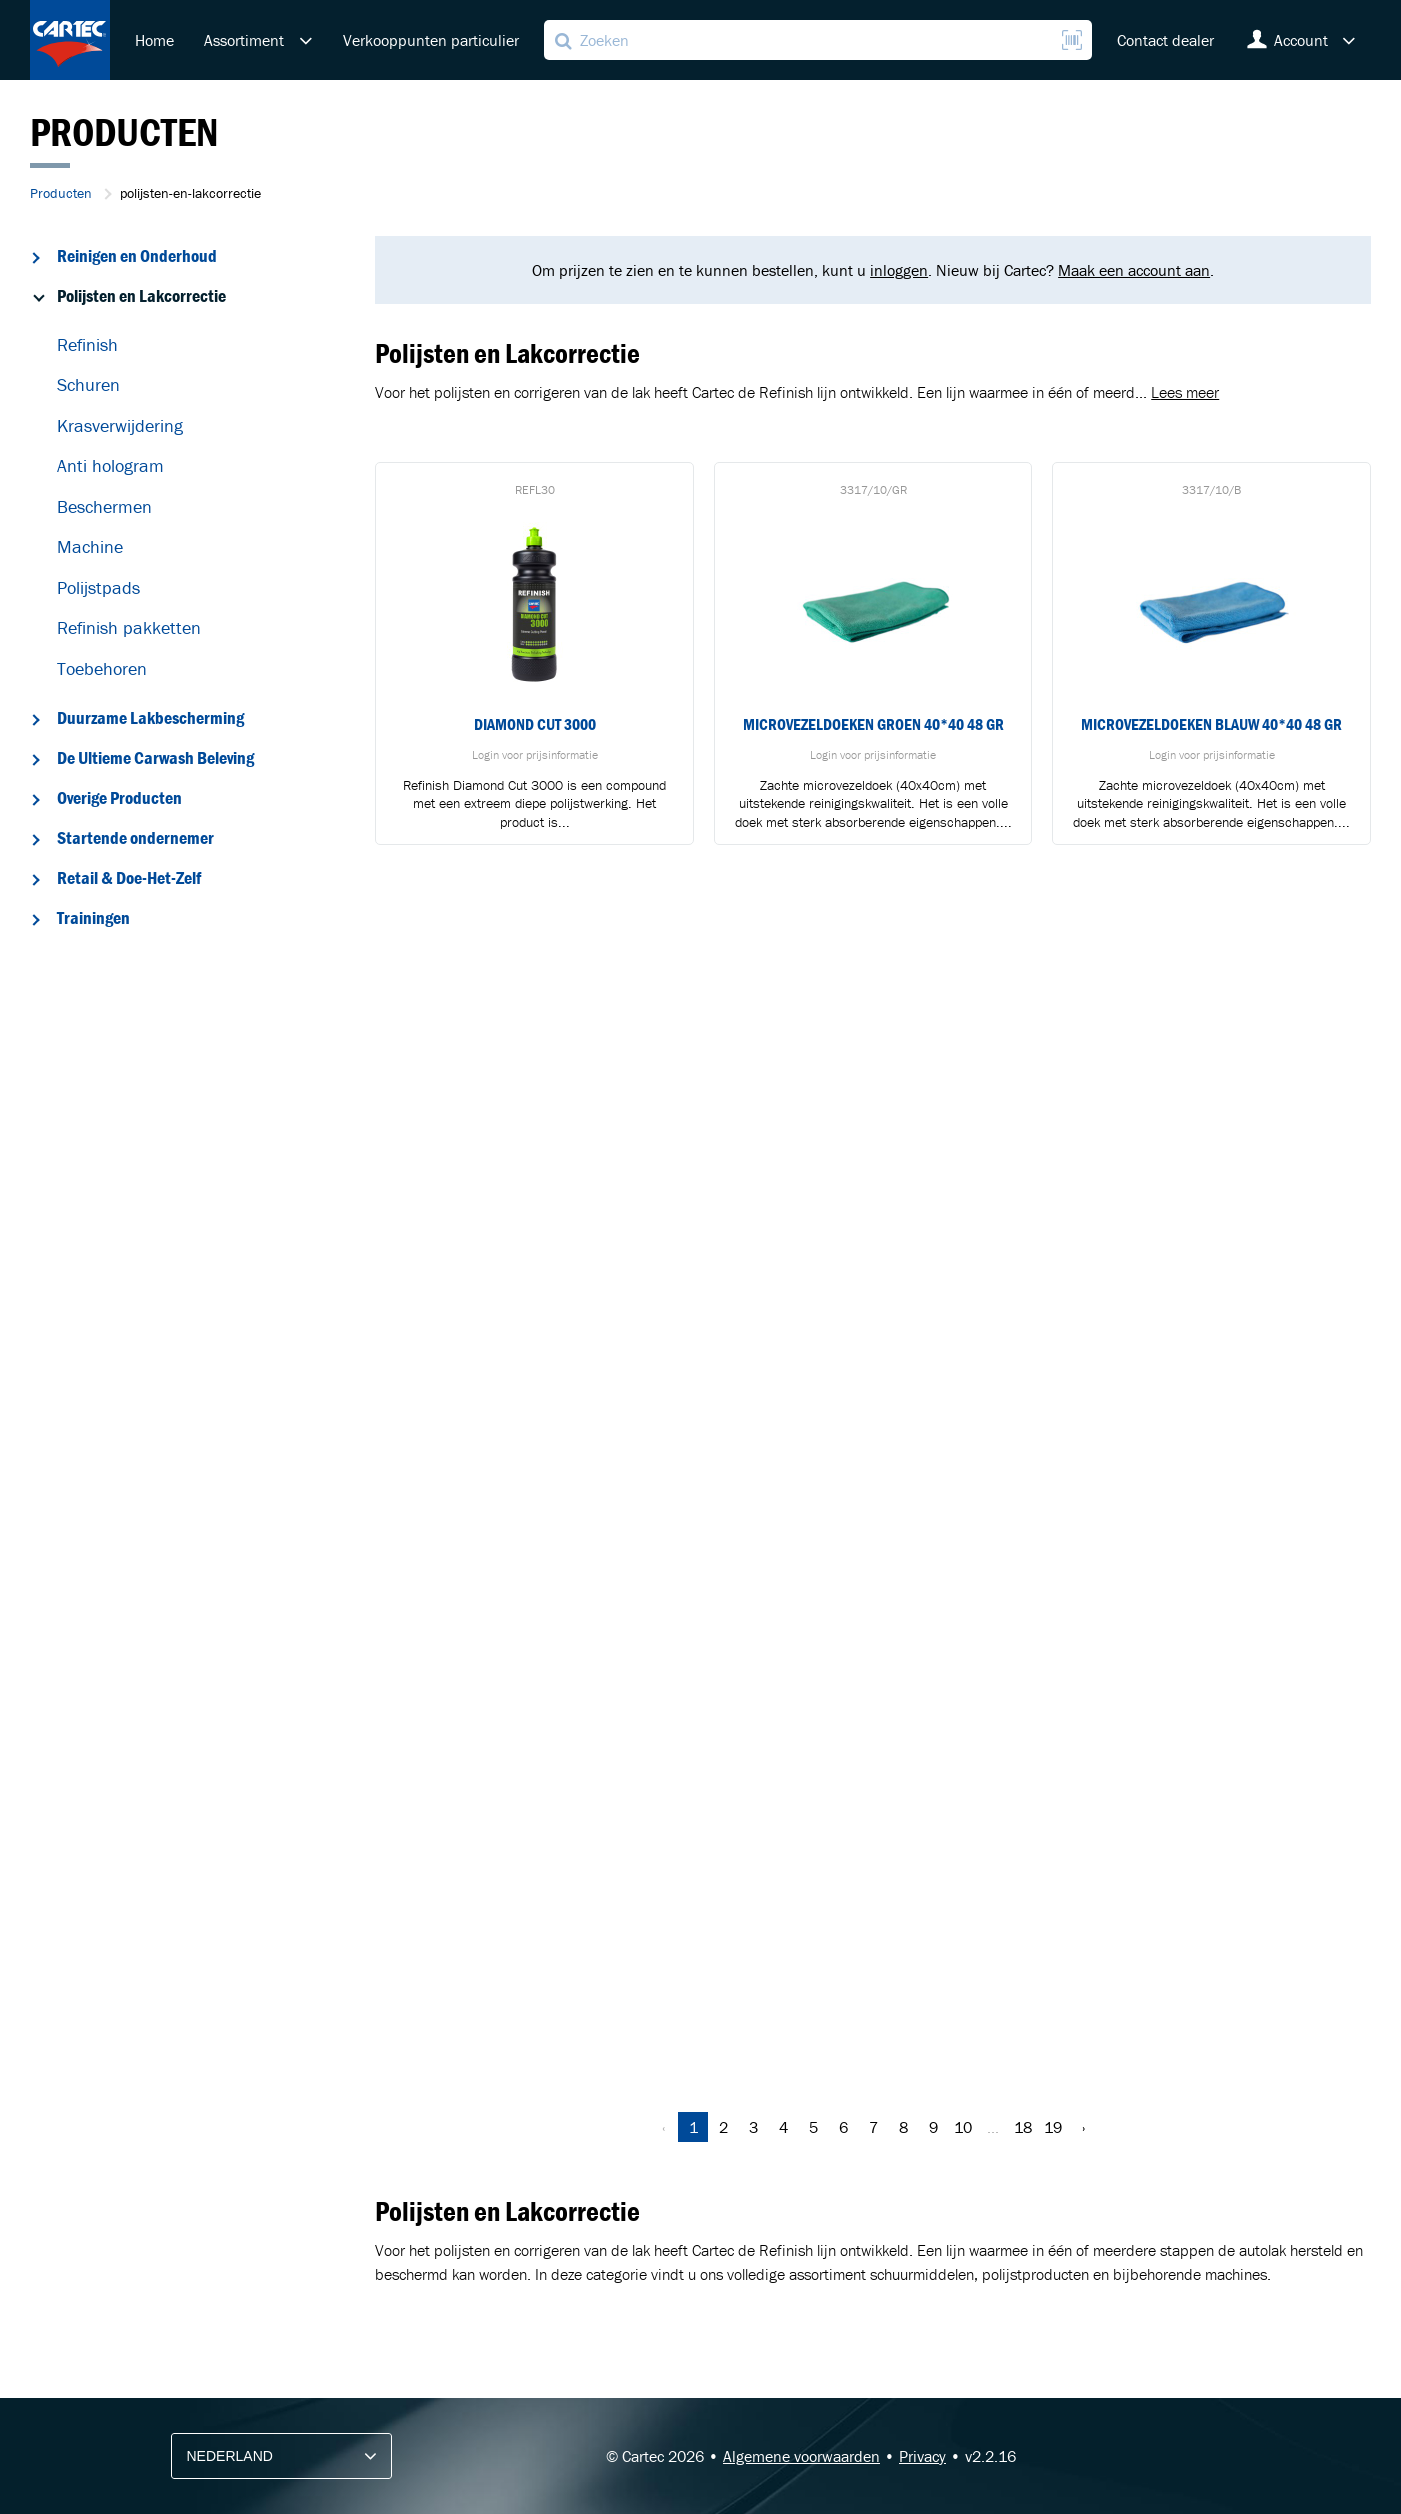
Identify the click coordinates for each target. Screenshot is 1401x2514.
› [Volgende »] (1083, 2127)
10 (963, 2127)
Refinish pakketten (129, 627)
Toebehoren (102, 668)
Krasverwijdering (120, 425)
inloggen (899, 270)
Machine (90, 546)
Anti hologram (110, 465)
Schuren (88, 384)
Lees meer (1185, 392)
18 (1023, 2127)
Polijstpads (98, 587)
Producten (61, 193)
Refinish (87, 344)
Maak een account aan (1134, 270)
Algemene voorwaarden (801, 2456)
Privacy (922, 2456)
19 (1053, 2127)
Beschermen (104, 506)
